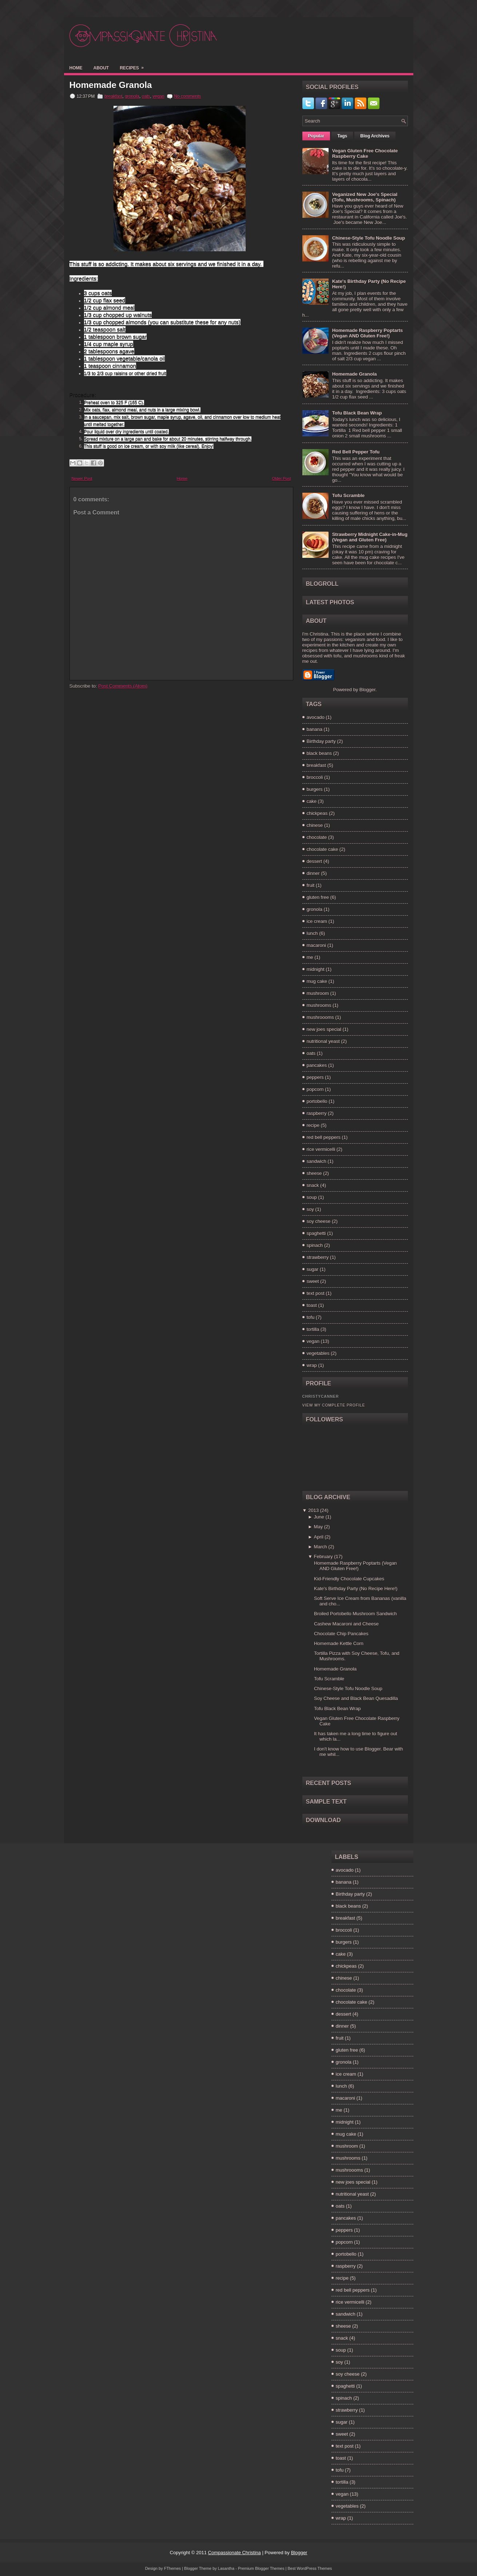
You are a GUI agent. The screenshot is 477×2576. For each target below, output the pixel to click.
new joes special (324, 1029)
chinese (315, 825)
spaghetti (316, 1233)
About (101, 68)
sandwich (316, 1161)
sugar (313, 1269)
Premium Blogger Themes (261, 2568)
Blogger (367, 689)
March (320, 1546)
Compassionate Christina (234, 2552)
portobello (317, 1101)
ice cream (317, 921)
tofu (311, 1317)
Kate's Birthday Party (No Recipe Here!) (355, 1588)
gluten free (318, 897)
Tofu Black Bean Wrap (357, 413)
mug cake (317, 981)
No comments (187, 96)
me (310, 957)
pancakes (317, 1065)
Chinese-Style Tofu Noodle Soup (368, 238)
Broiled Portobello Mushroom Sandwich (355, 1613)
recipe (313, 1125)
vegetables (318, 1353)
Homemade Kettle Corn (338, 1643)
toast (312, 1305)
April (318, 1537)
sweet (313, 1281)
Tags (342, 136)
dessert (314, 861)
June (319, 1517)
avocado (316, 717)
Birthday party (321, 741)
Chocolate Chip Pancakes (341, 1633)
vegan (158, 96)
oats (146, 96)
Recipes (134, 66)
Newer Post (82, 478)
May (318, 1526)
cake (312, 801)
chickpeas (317, 813)
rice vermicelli (321, 1149)
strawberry (318, 1257)
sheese (314, 1173)
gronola (132, 96)
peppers (315, 1077)
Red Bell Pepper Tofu (356, 452)
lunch (312, 933)
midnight (316, 969)
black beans (319, 753)
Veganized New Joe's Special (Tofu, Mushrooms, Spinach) (364, 197)
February (323, 1556)
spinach (315, 1245)
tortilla (313, 1329)
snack (313, 1185)
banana (314, 729)
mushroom (318, 993)
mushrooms (319, 1005)
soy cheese (319, 1221)
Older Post (281, 478)
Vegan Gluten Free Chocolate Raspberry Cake (365, 153)
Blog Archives (374, 136)
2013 (313, 1510)
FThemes (172, 2568)
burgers (315, 789)
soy (310, 1209)
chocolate (317, 837)
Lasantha (226, 2568)
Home (76, 68)
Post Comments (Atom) (122, 686)
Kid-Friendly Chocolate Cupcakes (349, 1578)
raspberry (317, 1113)
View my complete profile (333, 1405)
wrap (312, 1365)
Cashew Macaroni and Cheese (346, 1624)
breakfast (113, 96)
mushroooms (320, 1017)
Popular (316, 136)
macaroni (316, 945)
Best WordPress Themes (309, 2568)
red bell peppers (324, 1137)
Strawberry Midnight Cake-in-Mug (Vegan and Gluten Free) (370, 537)
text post (316, 1293)
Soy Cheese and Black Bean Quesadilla (356, 1698)
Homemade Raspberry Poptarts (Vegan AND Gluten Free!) (367, 333)
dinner (313, 873)
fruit (311, 885)
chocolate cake (322, 849)
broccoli (315, 777)
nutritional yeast (323, 1041)
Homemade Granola (110, 85)
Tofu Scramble (348, 495)
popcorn (315, 1089)
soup (312, 1197)
